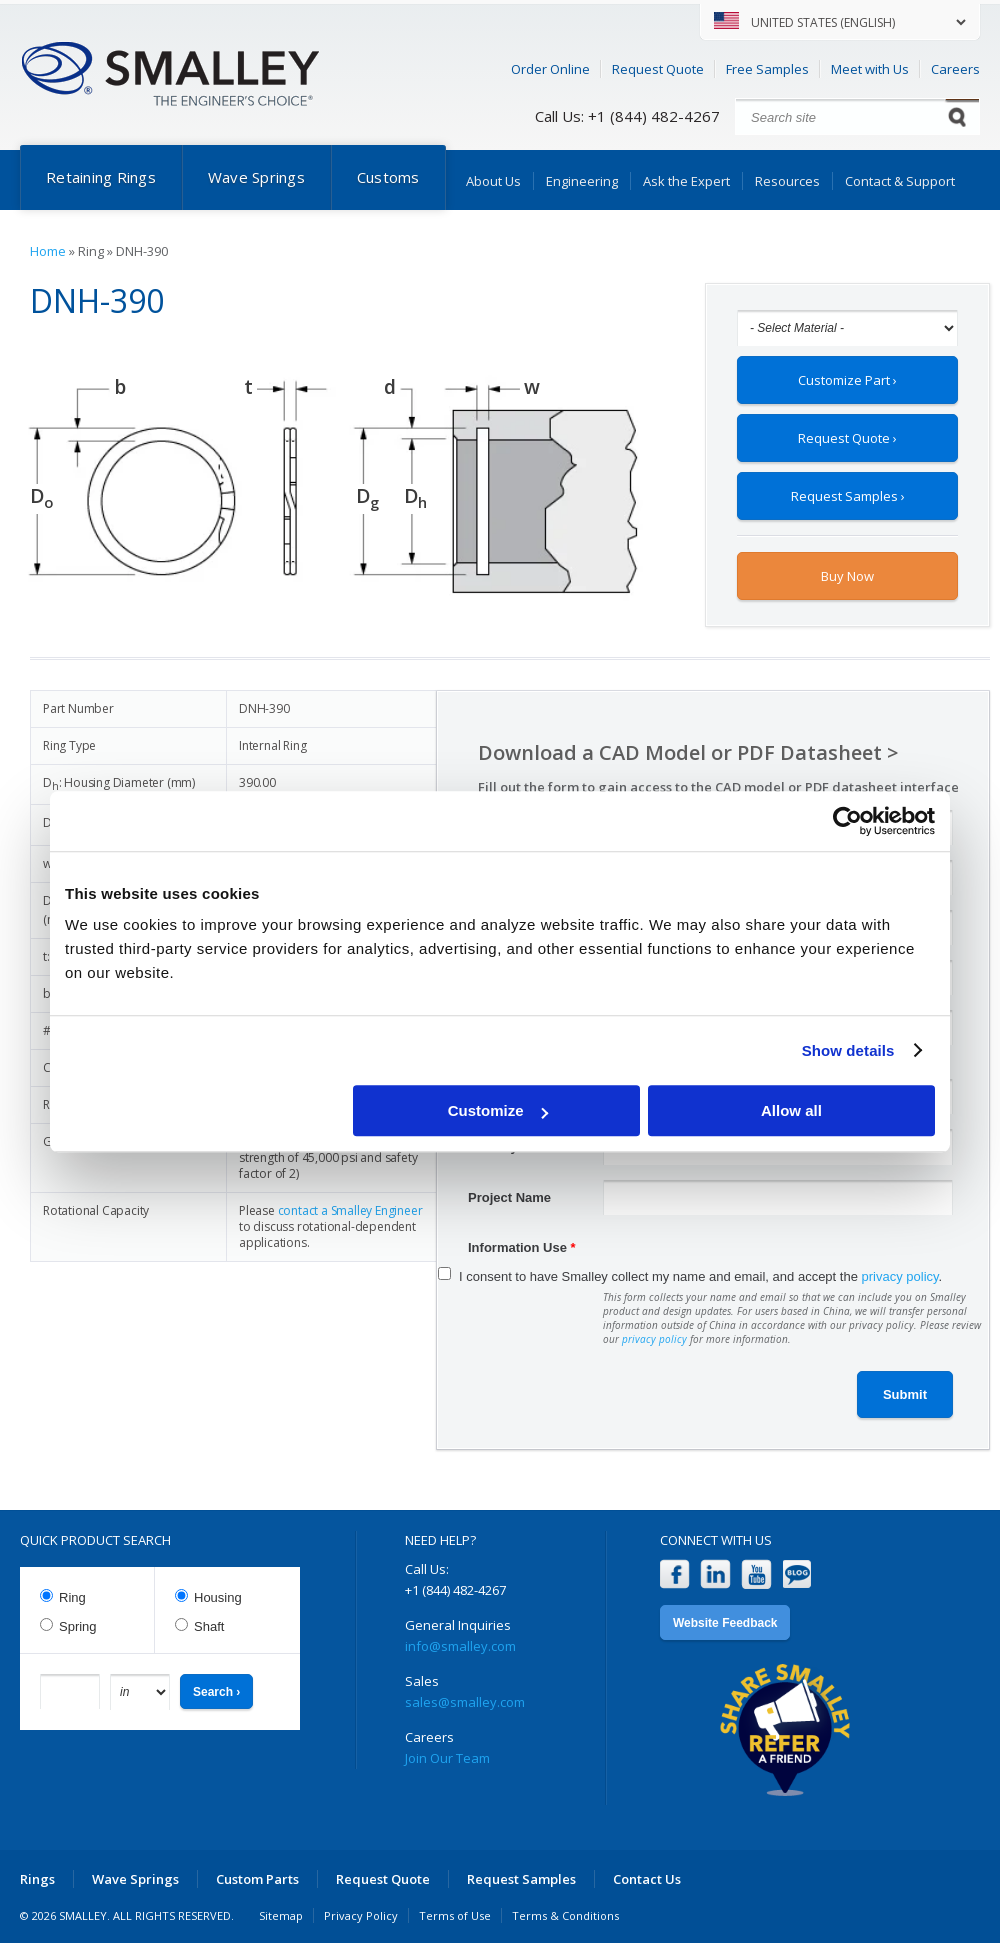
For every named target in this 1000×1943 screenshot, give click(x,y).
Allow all (791, 1110)
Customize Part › (847, 380)
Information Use (522, 1247)
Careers (955, 69)
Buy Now (847, 576)
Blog (797, 1574)
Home (48, 251)
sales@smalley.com (465, 1702)
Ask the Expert (686, 181)
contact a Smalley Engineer (350, 1210)
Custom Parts (257, 1879)
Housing (218, 1597)
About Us (493, 181)
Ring (72, 1597)
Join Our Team (447, 1758)
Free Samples (767, 69)
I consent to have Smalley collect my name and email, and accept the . (700, 1276)
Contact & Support (900, 181)
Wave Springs (256, 177)
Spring (78, 1626)
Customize (498, 1110)
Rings (37, 1879)
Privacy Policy (361, 1915)
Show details (848, 1050)
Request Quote (658, 69)
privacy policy (900, 1276)
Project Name (509, 1197)
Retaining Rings (101, 177)
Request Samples (521, 1879)
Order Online (550, 69)
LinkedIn (715, 1574)
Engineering (582, 181)
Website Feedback (725, 1623)
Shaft (209, 1626)
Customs (388, 177)
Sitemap (281, 1915)
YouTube (756, 1574)
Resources (787, 181)
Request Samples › (848, 496)
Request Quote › (847, 438)
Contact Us (647, 1879)
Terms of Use (455, 1915)
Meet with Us (870, 69)
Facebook (674, 1574)
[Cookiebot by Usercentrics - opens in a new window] (847, 821)
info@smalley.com (460, 1646)
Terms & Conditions (565, 1915)
